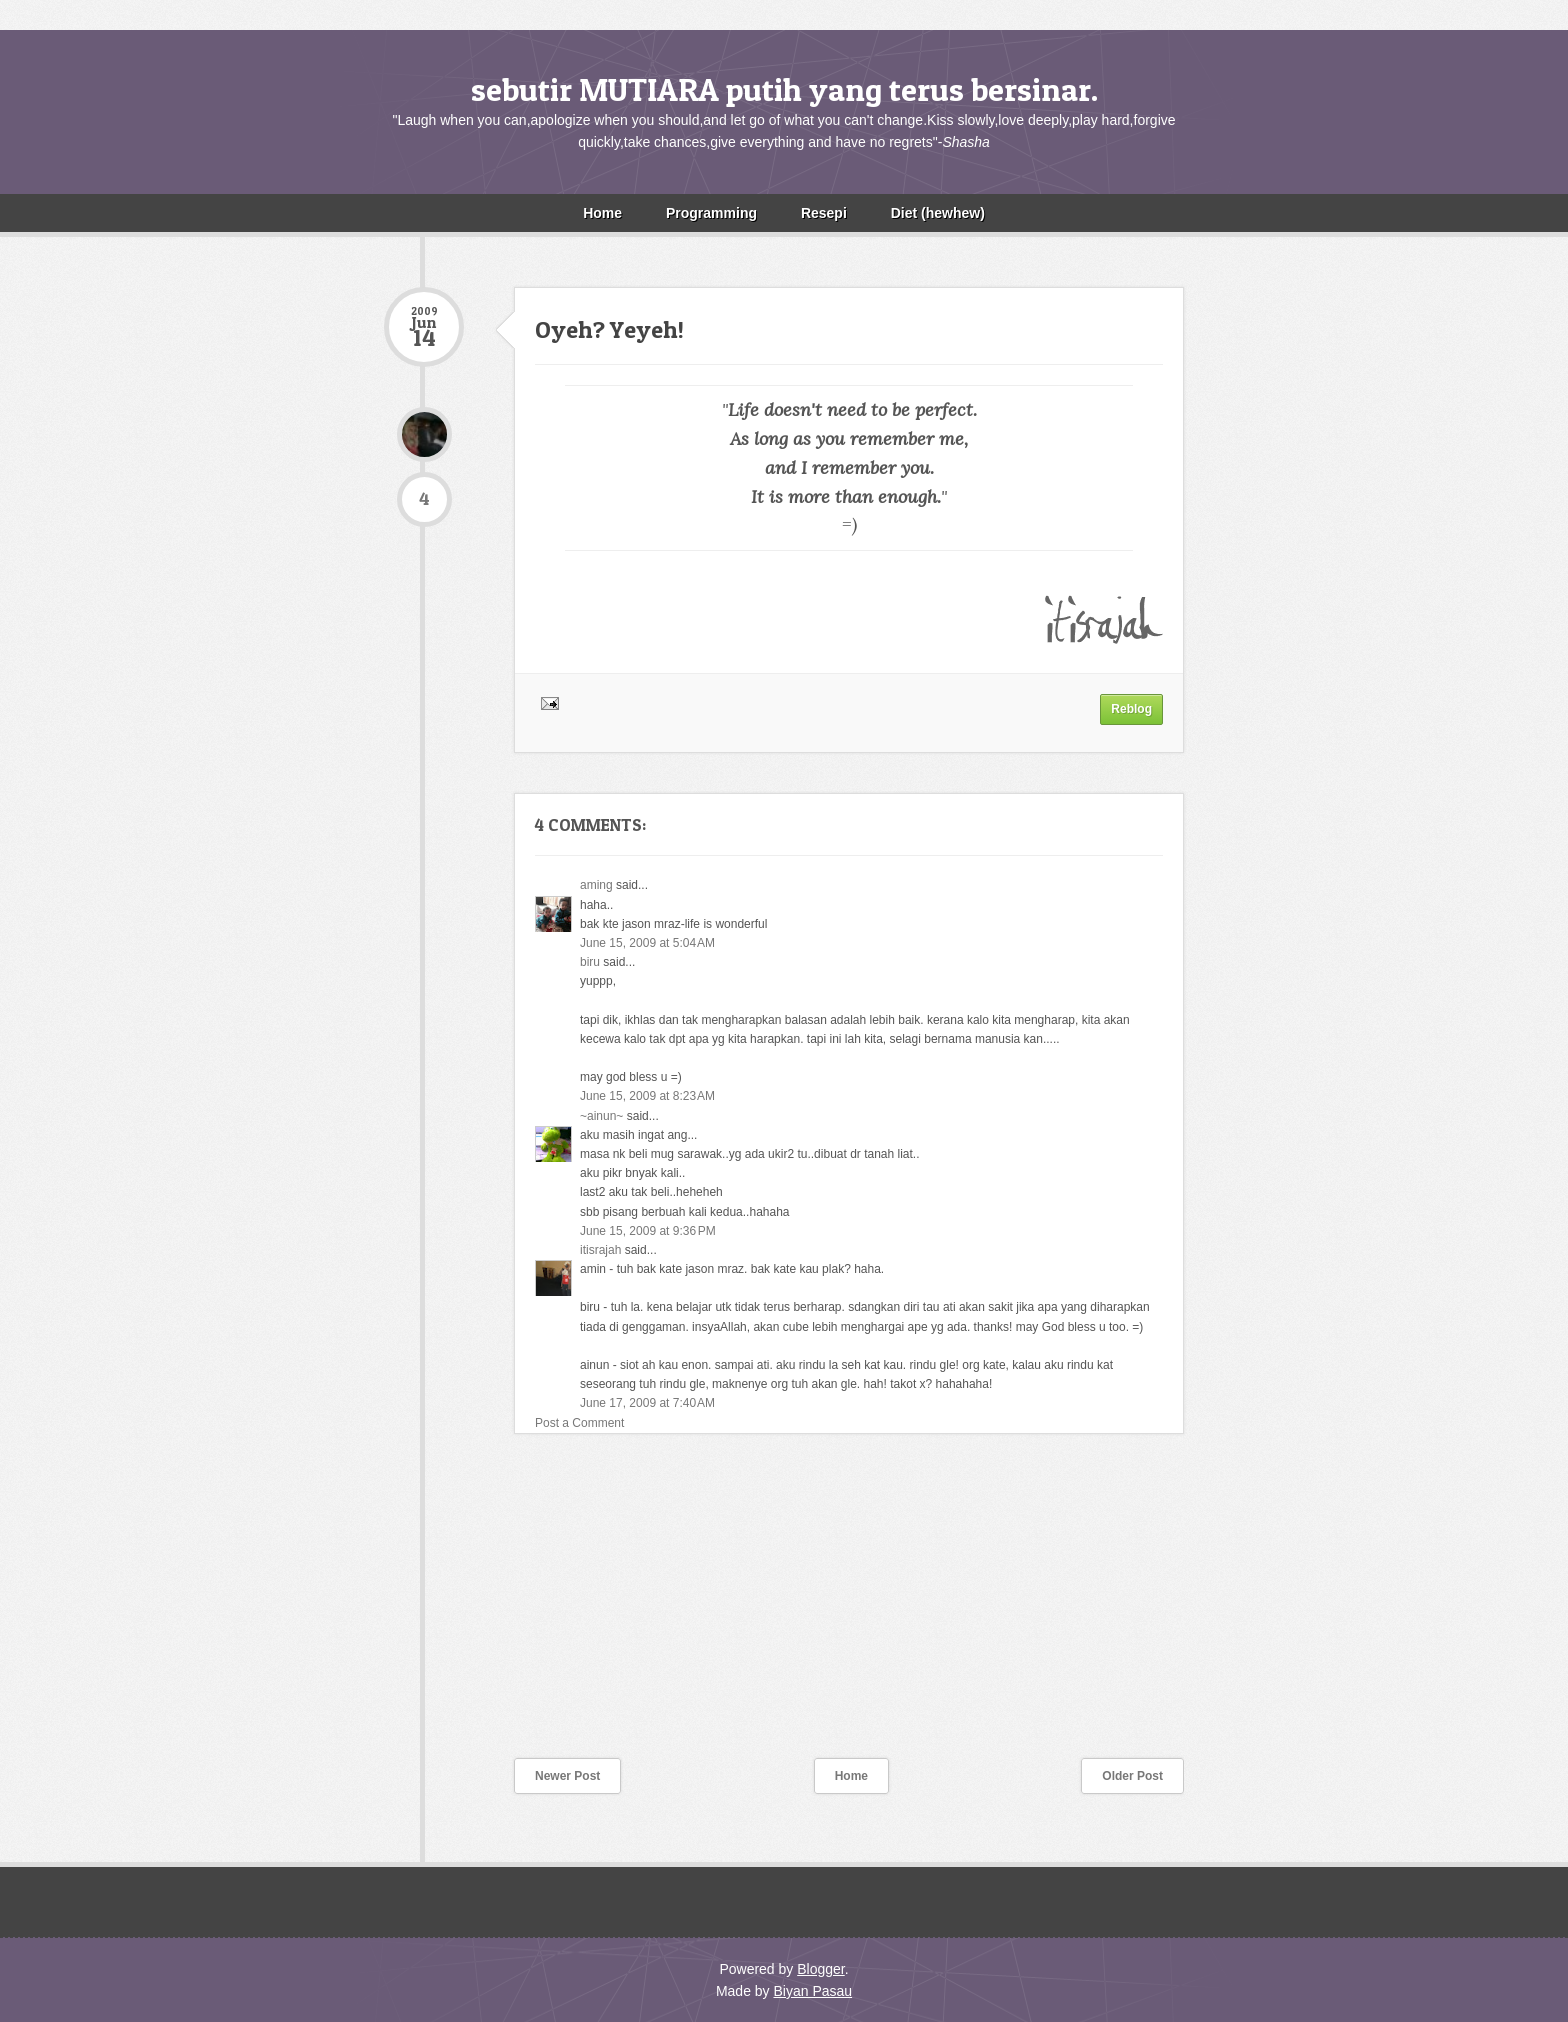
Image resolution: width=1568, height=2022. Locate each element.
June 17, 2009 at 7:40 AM (647, 1403)
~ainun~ (601, 1116)
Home (602, 213)
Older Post (1132, 1776)
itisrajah (600, 1250)
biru (590, 962)
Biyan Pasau (812, 1991)
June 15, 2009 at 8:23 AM (647, 1096)
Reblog (1131, 709)
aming (596, 885)
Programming (711, 213)
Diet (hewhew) (938, 213)
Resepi (824, 213)
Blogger (820, 1969)
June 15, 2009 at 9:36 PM (648, 1231)
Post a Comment (579, 1423)
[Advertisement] (534, 1609)
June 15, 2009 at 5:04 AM (647, 943)
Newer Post (567, 1776)
